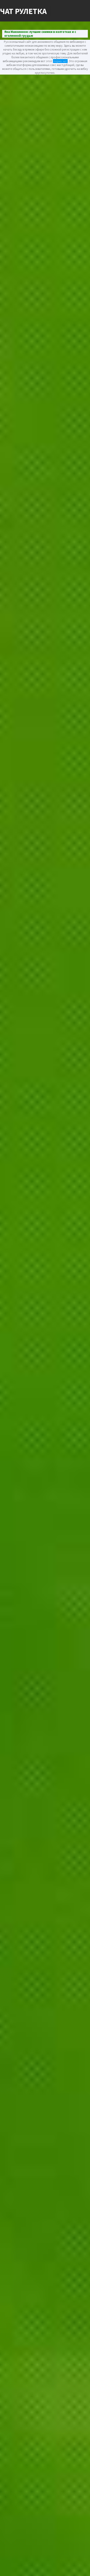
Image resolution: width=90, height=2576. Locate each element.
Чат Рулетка (23, 11)
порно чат (60, 61)
